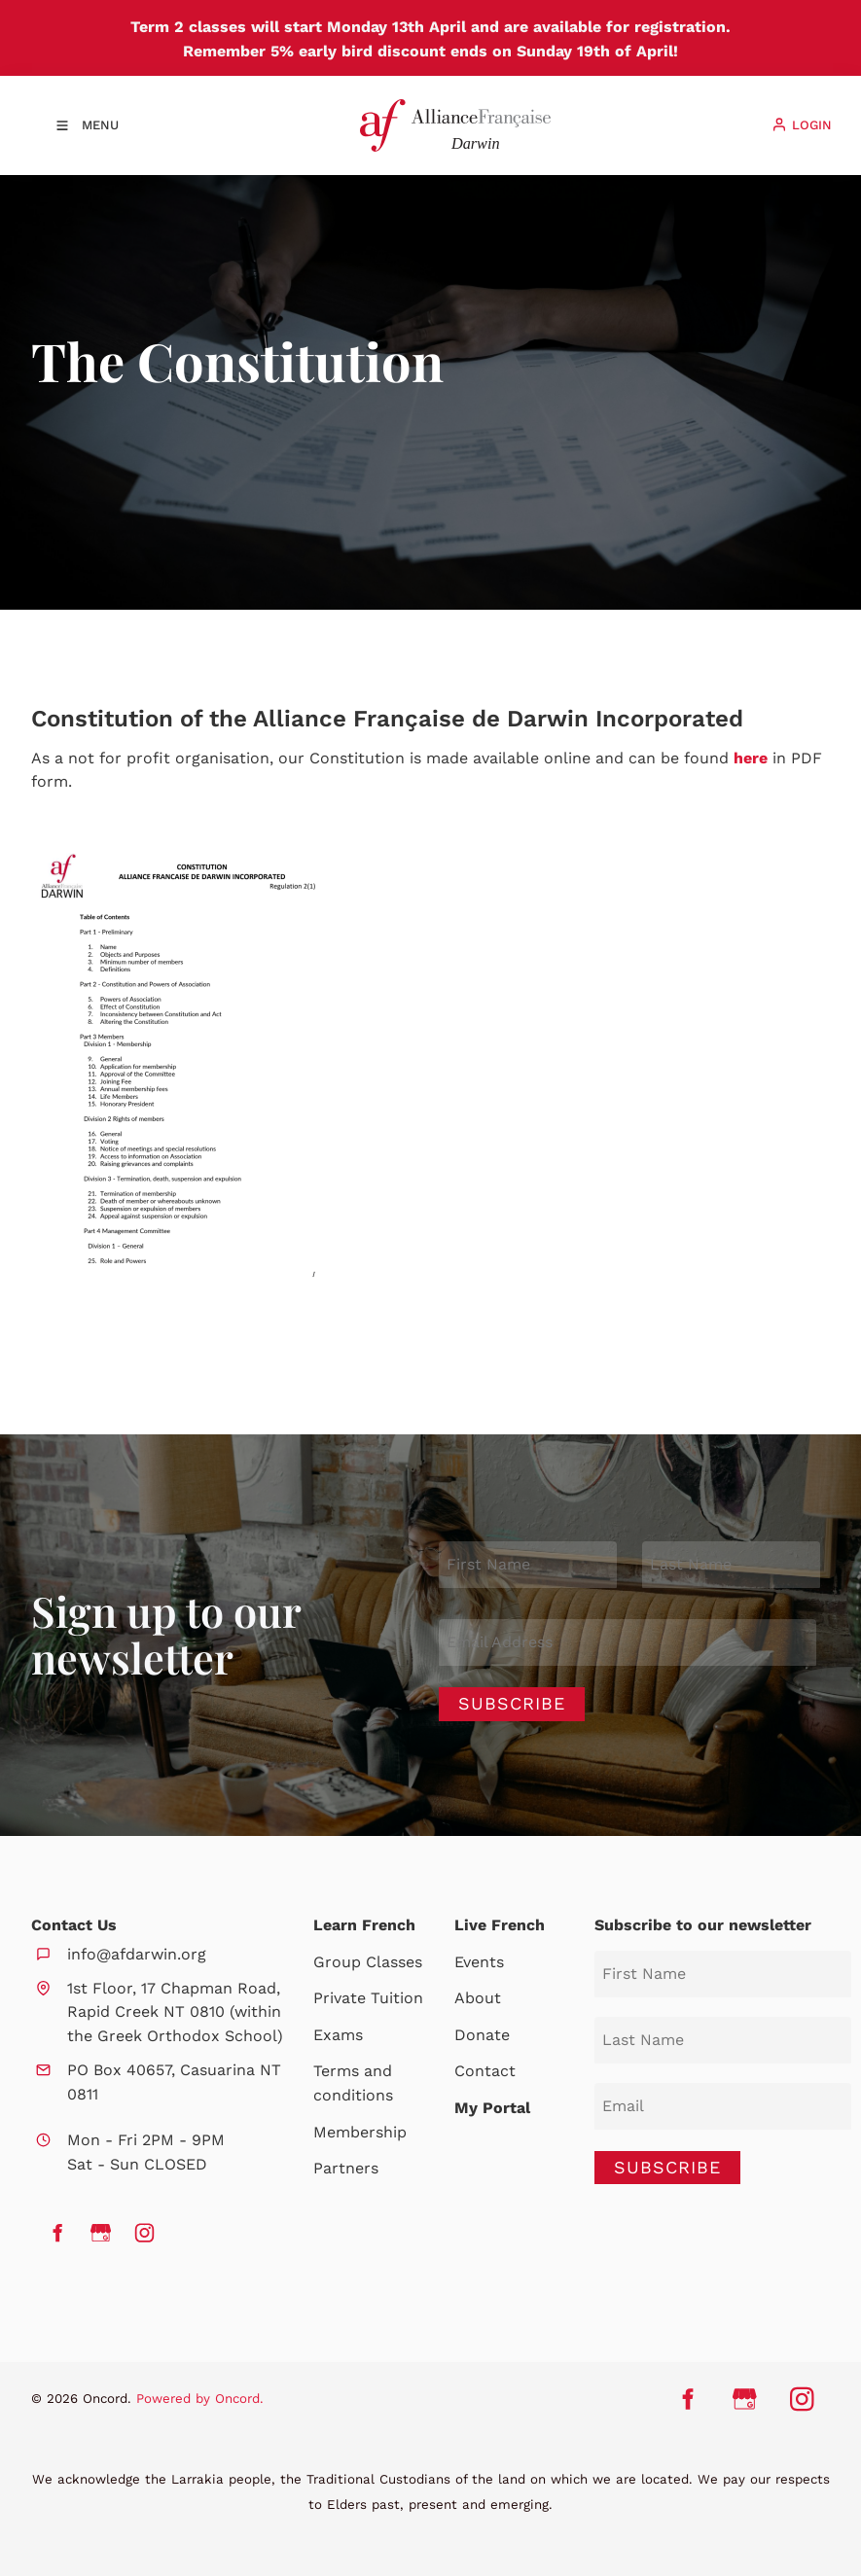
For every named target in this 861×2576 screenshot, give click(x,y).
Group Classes (367, 1962)
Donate (482, 2035)
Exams (338, 2035)
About (477, 1998)
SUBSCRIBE (667, 2167)
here (751, 758)
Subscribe (511, 1703)
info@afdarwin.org (136, 1954)
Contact (485, 2071)
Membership (360, 2132)
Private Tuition (368, 1998)
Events (479, 1962)
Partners (345, 2168)
